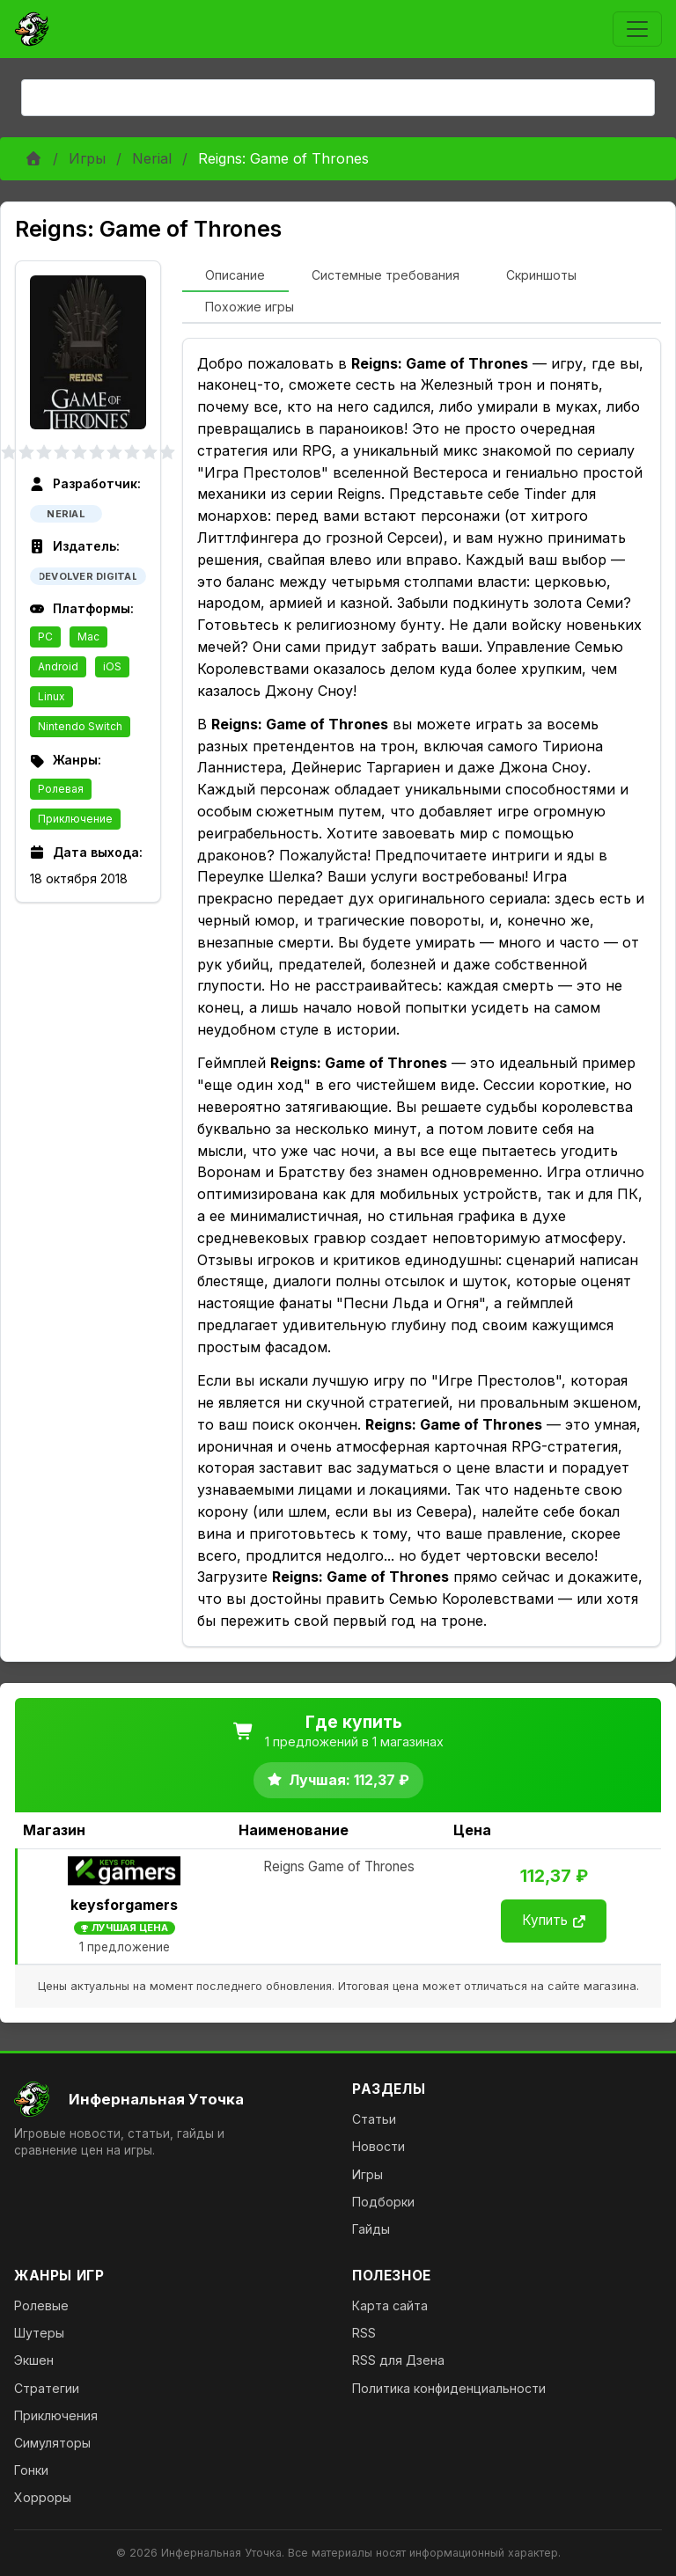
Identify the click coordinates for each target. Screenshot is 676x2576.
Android (58, 666)
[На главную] (169, 2099)
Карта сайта (390, 2305)
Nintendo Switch (80, 726)
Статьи (374, 2118)
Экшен (34, 2360)
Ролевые (41, 2305)
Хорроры (42, 2497)
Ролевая (61, 788)
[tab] (235, 276)
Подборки (383, 2201)
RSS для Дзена (398, 2360)
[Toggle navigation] (637, 29)
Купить (553, 1920)
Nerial (152, 158)
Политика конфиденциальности (449, 2388)
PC (45, 636)
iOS (112, 666)
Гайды (371, 2228)
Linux (51, 696)
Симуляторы (52, 2442)
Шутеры (39, 2332)
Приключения (56, 2415)
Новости (378, 2146)
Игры (87, 158)
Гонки (31, 2470)
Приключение (75, 818)
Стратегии (46, 2388)
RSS (364, 2332)
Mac (88, 636)
